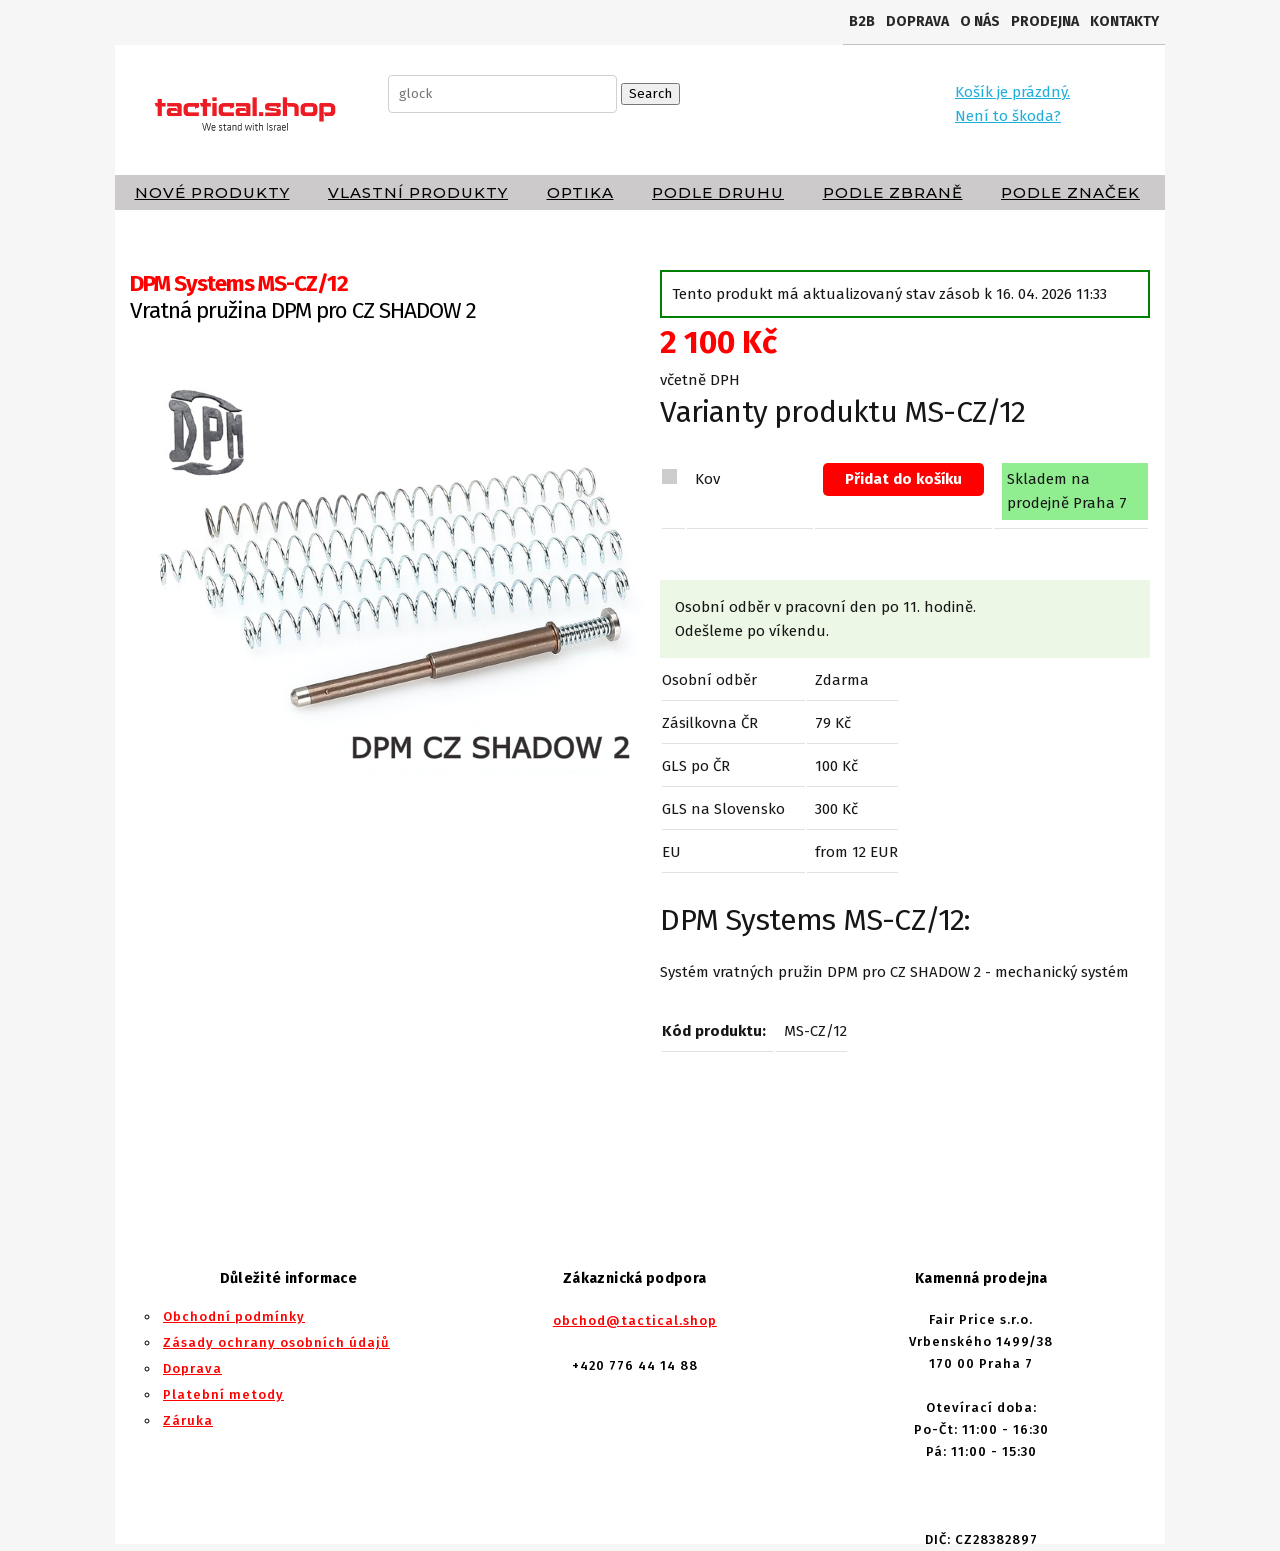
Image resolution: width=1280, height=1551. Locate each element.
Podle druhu (718, 192)
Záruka (188, 1420)
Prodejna (1045, 21)
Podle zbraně (893, 192)
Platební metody (223, 1394)
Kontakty (1124, 21)
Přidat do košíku (903, 479)
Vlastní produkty (418, 192)
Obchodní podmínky (234, 1316)
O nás (980, 21)
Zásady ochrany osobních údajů (276, 1342)
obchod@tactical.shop (635, 1320)
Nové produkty (212, 192)
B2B (862, 21)
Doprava (917, 21)
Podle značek (1070, 192)
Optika (580, 192)
